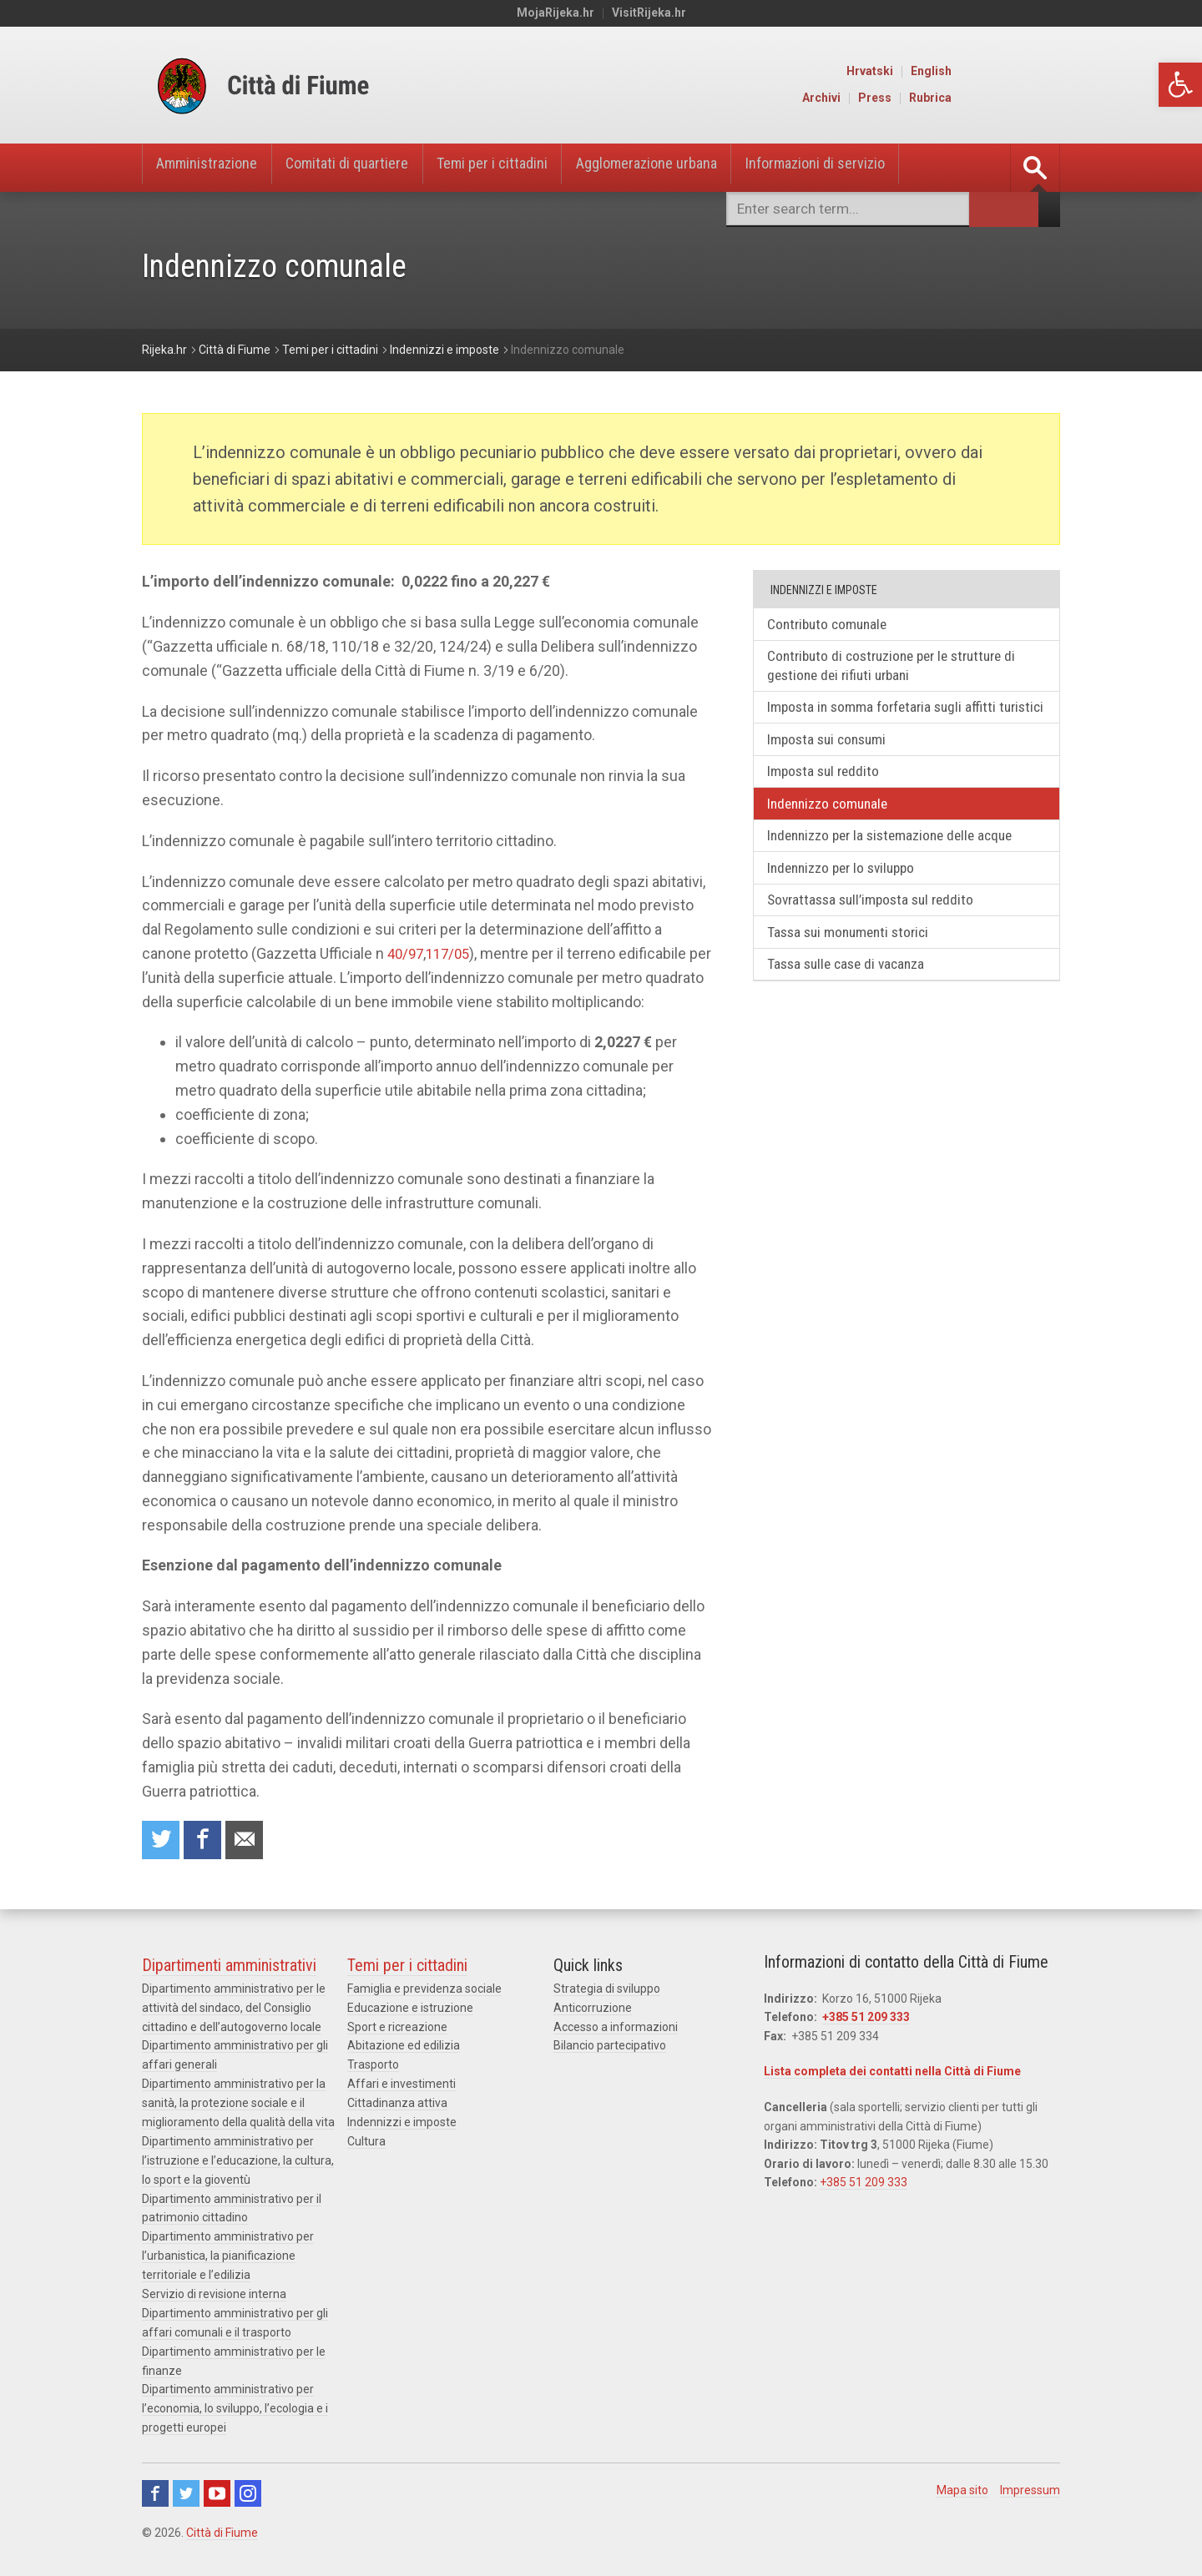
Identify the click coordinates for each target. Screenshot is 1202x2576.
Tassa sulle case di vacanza (853, 1001)
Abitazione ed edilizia (403, 2047)
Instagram (248, 2486)
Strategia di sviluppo (606, 1991)
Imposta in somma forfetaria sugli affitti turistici (888, 721)
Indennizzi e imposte (402, 2121)
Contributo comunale (833, 624)
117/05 (453, 953)
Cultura (366, 2140)
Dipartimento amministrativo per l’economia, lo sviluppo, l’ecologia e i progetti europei (235, 2402)
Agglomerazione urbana (700, 168)
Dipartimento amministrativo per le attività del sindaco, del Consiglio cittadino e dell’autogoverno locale (234, 2009)
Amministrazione (213, 168)
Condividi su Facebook (206, 1841)
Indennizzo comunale (833, 832)
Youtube (217, 2486)
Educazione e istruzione (410, 2009)
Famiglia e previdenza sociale (424, 1991)
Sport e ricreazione (397, 2027)
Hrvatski (980, 71)
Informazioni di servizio (887, 168)
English (1041, 71)
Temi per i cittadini (529, 168)
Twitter (186, 2486)
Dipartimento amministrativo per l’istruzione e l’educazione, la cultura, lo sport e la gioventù (238, 2159)
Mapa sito (962, 2482)
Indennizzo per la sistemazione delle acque (899, 866)
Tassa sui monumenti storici (855, 967)
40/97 (407, 953)
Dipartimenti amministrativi (229, 1968)
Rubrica (1040, 98)
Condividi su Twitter (162, 1841)
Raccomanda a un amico (250, 1841)
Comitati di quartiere (368, 168)
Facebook (155, 2486)
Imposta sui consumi (833, 765)
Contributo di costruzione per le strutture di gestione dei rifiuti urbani (902, 668)
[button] (1180, 85)
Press (985, 98)
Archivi (931, 98)
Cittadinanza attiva (397, 2103)
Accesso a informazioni (615, 2027)
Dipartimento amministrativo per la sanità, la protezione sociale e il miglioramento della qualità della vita (238, 2103)
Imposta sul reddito (828, 799)
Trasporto (373, 2065)
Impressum (1030, 2482)
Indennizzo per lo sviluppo (848, 900)
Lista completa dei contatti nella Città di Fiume (892, 2073)
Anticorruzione (592, 2009)
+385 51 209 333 (866, 2019)
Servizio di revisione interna (214, 2289)
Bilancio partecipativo (609, 2047)
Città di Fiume (222, 2525)
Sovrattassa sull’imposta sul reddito (878, 933)
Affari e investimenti (401, 2084)
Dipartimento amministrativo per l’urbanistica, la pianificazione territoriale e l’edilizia (228, 2252)
